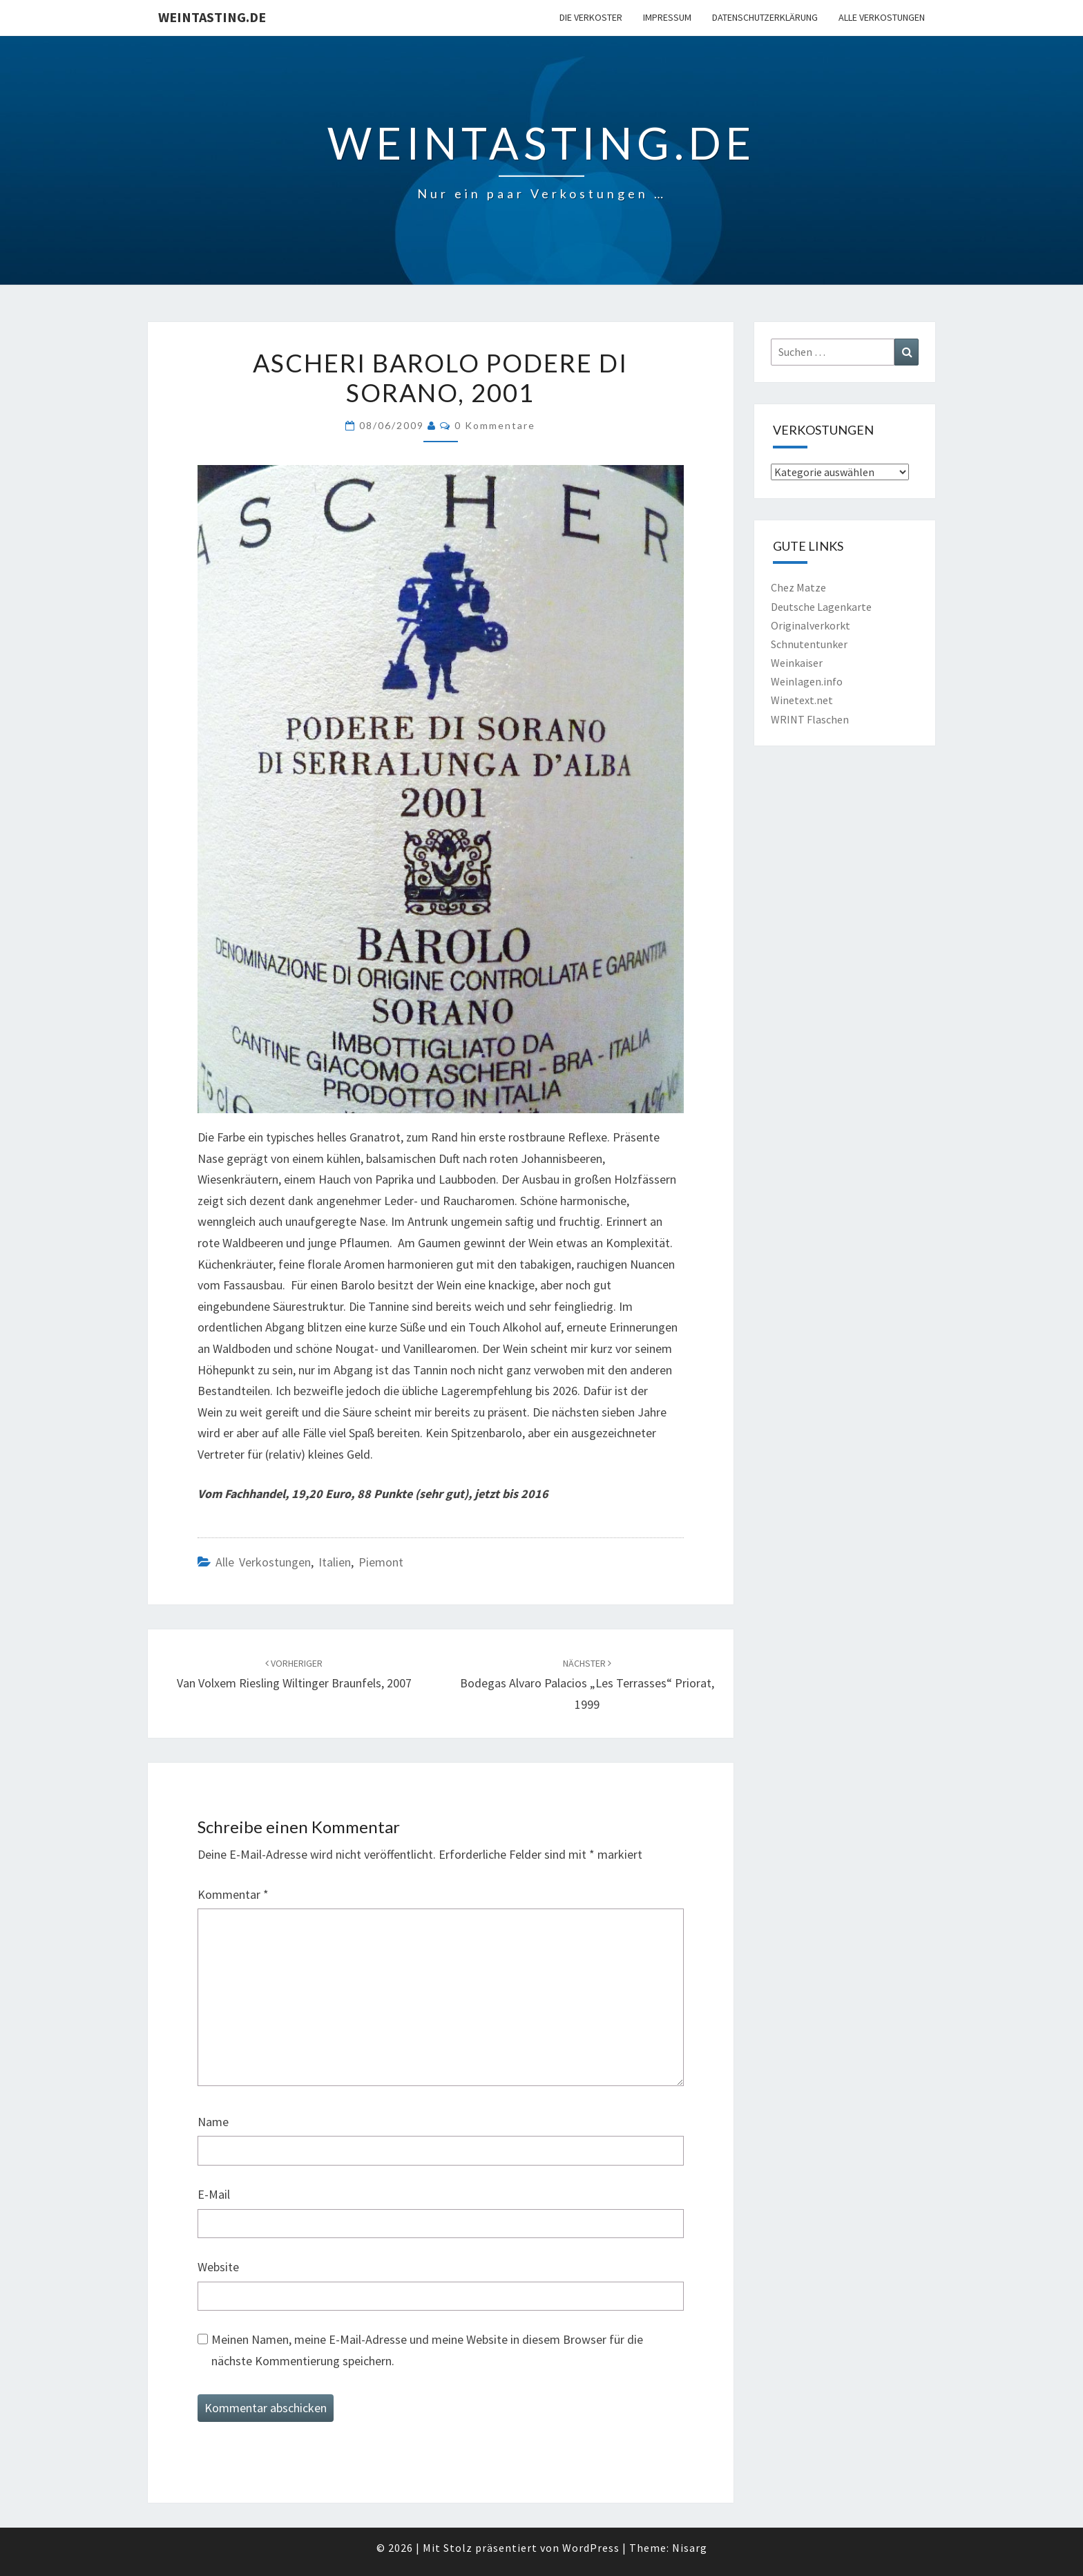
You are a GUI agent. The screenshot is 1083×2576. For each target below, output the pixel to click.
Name (213, 2122)
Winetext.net (802, 700)
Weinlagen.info (807, 681)
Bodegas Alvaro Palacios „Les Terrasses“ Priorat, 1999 (587, 1684)
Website (218, 2267)
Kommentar (233, 1894)
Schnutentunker (809, 644)
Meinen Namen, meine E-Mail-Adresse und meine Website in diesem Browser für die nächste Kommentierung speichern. (427, 2350)
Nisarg (689, 2548)
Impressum (667, 17)
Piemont (380, 1562)
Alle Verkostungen (881, 17)
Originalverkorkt (810, 625)
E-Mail (214, 2194)
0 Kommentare (494, 425)
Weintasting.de (212, 17)
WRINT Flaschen (810, 719)
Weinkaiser (797, 663)
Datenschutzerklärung (765, 17)
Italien (334, 1562)
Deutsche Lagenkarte (821, 607)
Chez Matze (798, 587)
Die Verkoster (590, 17)
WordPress (591, 2548)
